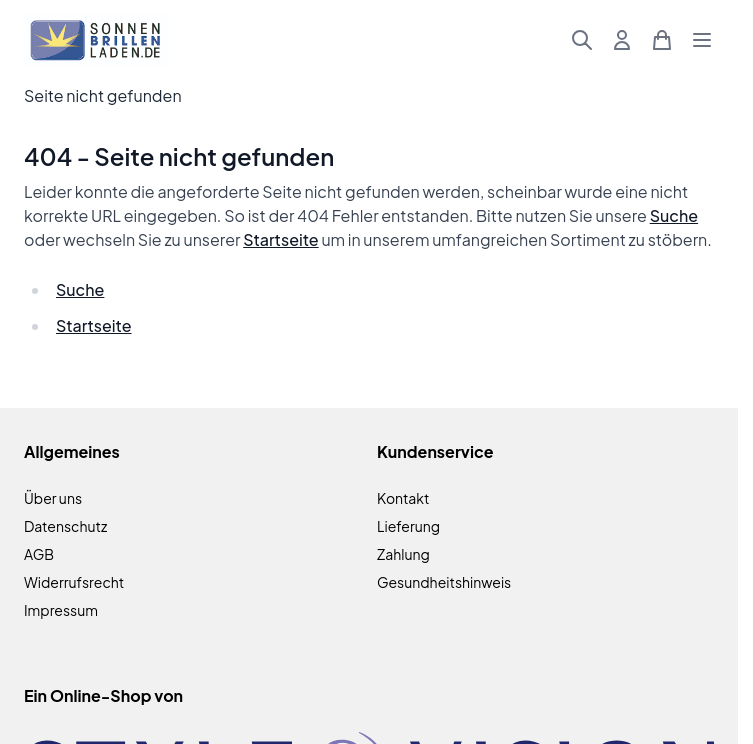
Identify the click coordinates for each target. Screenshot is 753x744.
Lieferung (408, 526)
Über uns (53, 498)
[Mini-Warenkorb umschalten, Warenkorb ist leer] (662, 40)
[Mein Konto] (622, 40)
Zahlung (403, 554)
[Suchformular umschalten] (582, 40)
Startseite (280, 239)
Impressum (61, 610)
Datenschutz (65, 526)
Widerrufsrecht (74, 582)
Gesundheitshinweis (444, 582)
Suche (674, 215)
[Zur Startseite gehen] (96, 40)
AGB (39, 554)
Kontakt (403, 498)
